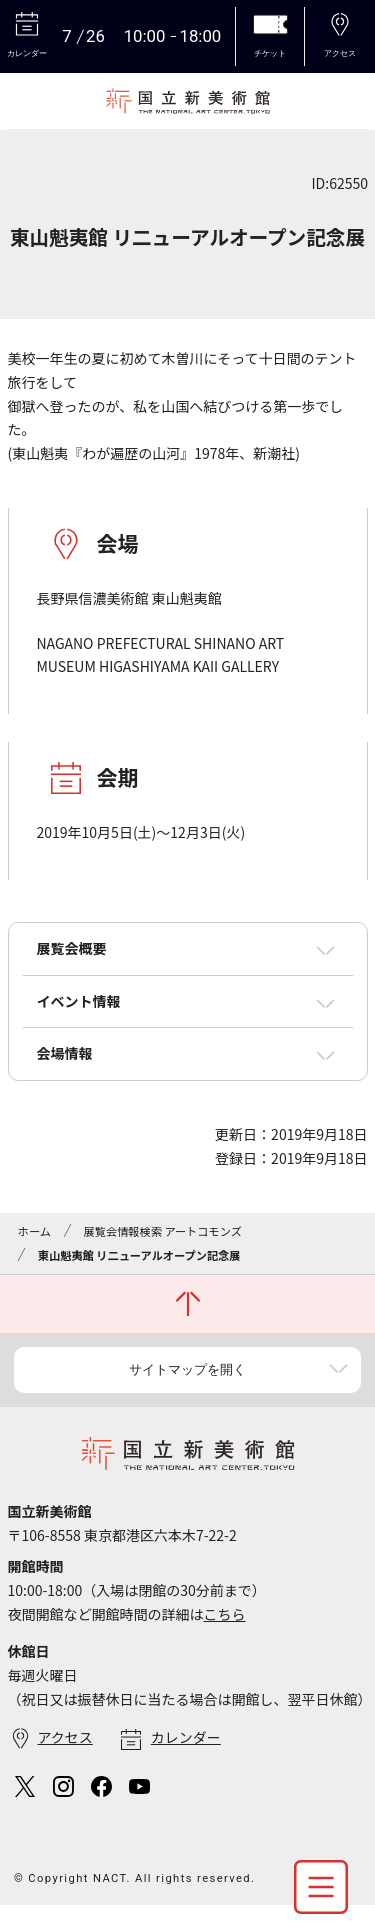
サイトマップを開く (187, 1369)
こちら (225, 1614)
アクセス (65, 1737)
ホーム (34, 1231)
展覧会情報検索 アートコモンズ (163, 1231)
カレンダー (186, 1737)
